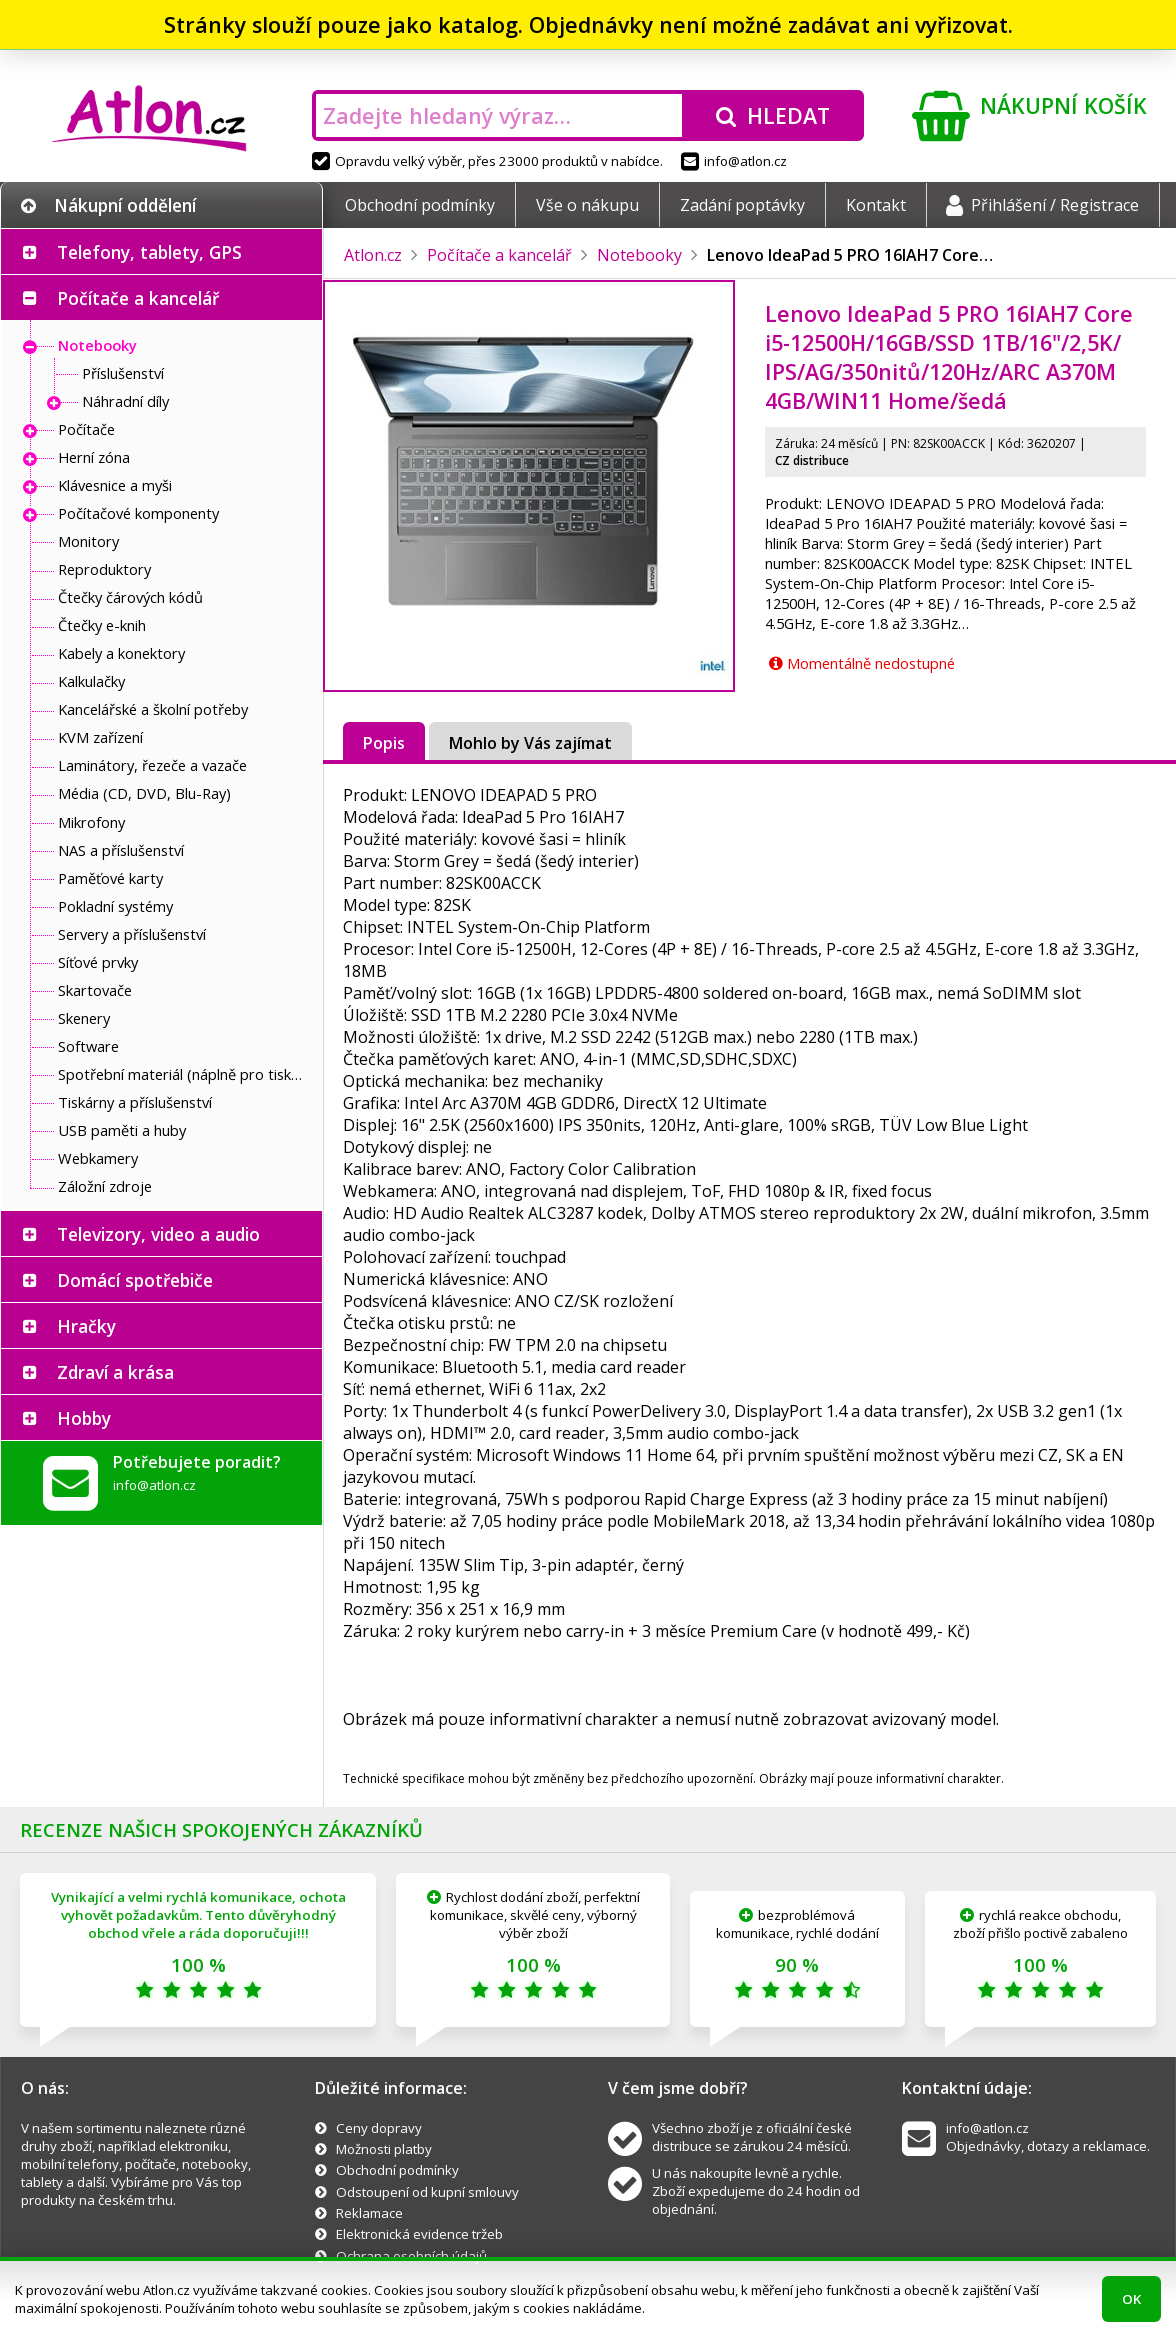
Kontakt (876, 205)
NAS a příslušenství (121, 850)
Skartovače (95, 990)
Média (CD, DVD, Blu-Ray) (144, 793)
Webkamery (98, 1158)
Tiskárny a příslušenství (135, 1102)
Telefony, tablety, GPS (149, 252)
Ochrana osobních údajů (411, 2256)
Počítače (86, 429)
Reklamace (369, 2213)
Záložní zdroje (105, 1186)
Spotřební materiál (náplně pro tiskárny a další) (185, 1074)
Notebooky (97, 345)
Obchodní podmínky (420, 205)
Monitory (88, 541)
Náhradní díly (125, 401)
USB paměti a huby (122, 1130)
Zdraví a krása (115, 1372)
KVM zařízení (100, 737)
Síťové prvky (98, 962)
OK (1131, 2299)
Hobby (84, 1418)
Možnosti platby (384, 2149)
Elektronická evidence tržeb (419, 2234)
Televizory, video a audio (158, 1234)
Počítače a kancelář (138, 298)
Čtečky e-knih (102, 625)
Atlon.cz (373, 255)
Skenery (84, 1018)
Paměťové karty (110, 878)
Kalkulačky (91, 681)
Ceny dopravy (379, 2128)
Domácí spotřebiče (135, 1280)
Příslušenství (123, 373)
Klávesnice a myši (115, 485)
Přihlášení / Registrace (1042, 205)
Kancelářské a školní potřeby (153, 709)
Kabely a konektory (121, 653)
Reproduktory (104, 569)
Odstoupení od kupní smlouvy (427, 2192)
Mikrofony (91, 822)
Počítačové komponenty (138, 513)
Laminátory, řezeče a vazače (152, 765)
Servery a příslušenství (132, 934)
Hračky (86, 1326)
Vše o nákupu (587, 205)
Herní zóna (94, 457)
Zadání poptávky (742, 205)
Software (88, 1046)
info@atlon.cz (734, 161)
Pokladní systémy (115, 906)
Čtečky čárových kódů (130, 597)
